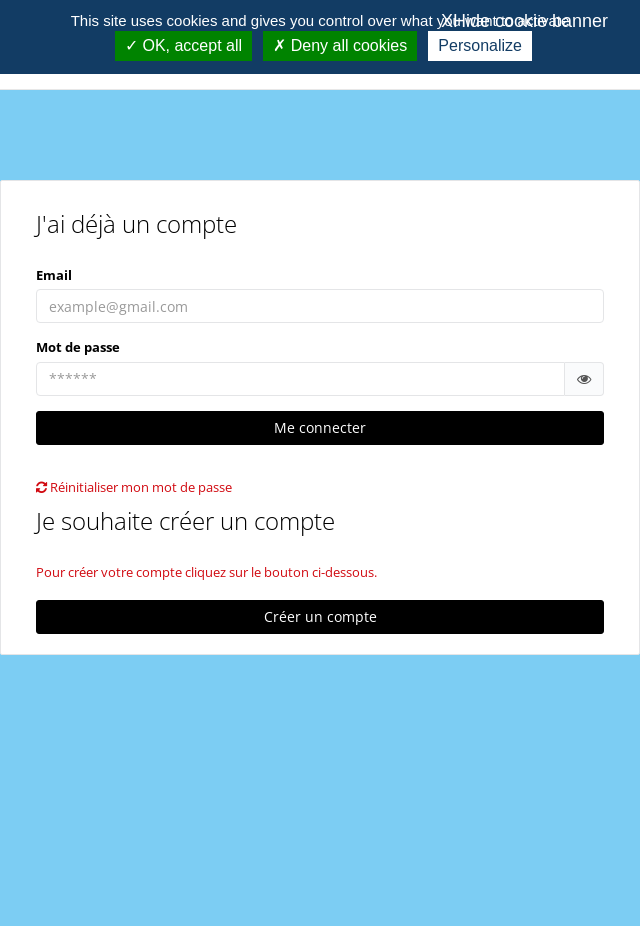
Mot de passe (78, 347)
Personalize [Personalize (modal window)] (480, 45)
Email (54, 275)
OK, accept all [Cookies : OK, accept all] (183, 45)
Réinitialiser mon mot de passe (134, 487)
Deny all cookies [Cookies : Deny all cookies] (340, 45)
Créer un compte (320, 616)
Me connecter (320, 427)
